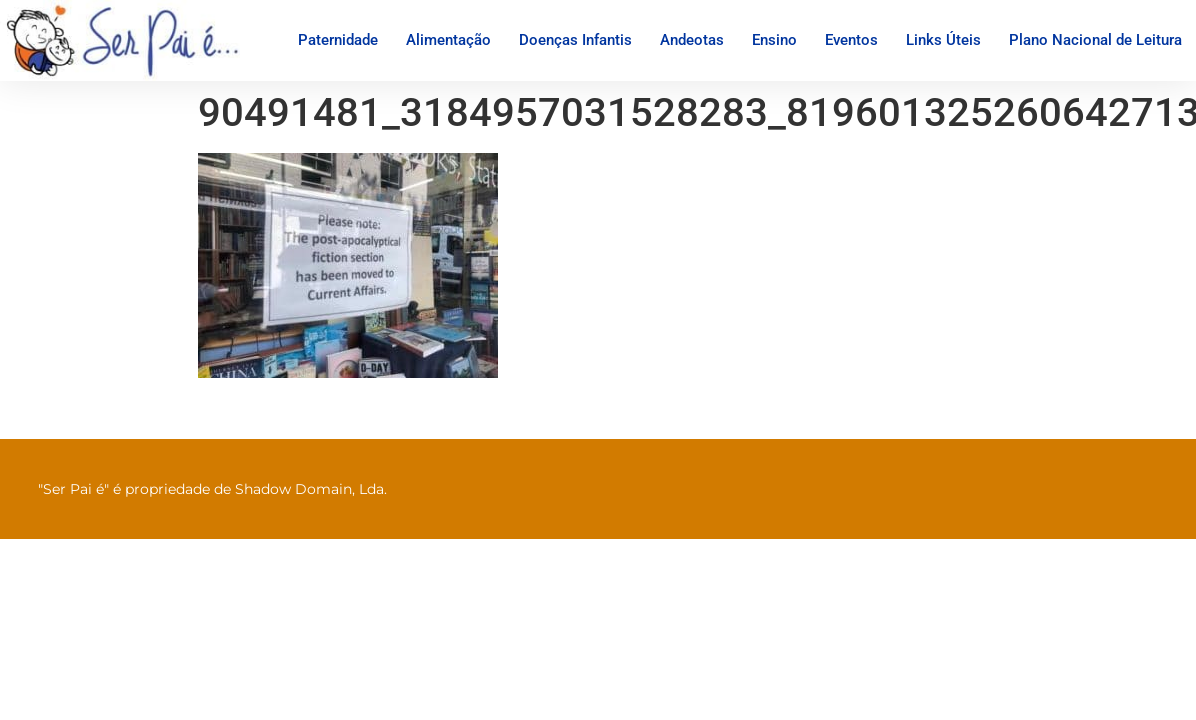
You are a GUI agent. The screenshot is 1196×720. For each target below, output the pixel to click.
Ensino (774, 40)
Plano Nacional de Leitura (1095, 40)
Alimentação (448, 40)
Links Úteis (943, 40)
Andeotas (692, 40)
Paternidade (338, 40)
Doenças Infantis (575, 40)
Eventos (851, 40)
